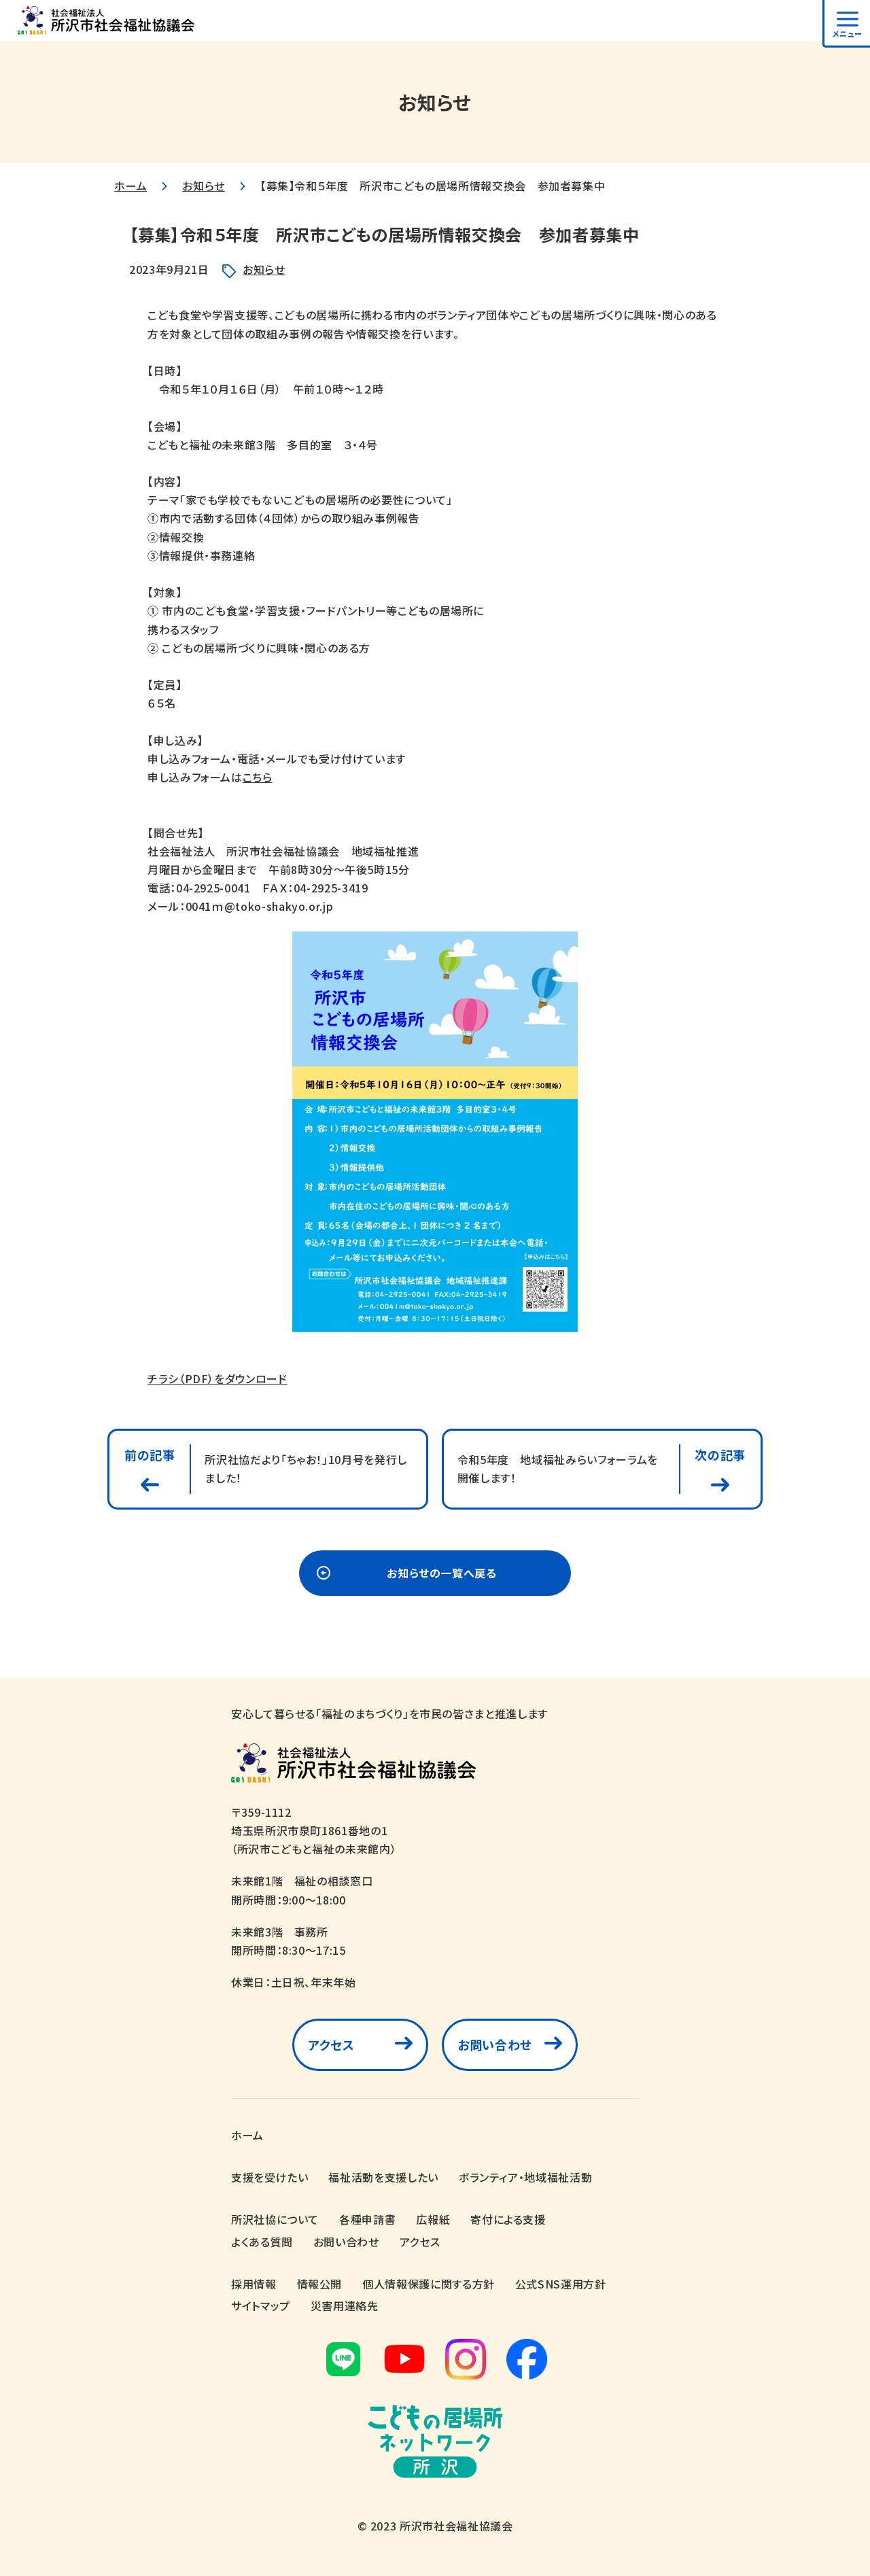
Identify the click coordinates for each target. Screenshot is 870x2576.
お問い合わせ (494, 2044)
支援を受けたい (269, 2177)
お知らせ (203, 185)
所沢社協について (275, 2219)
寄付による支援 (507, 2219)
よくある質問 (262, 2241)
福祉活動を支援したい (383, 2177)
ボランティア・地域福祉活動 (525, 2177)
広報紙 (433, 2219)
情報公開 (320, 2284)
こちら (258, 777)
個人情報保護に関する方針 (428, 2284)
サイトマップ (260, 2305)
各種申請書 (367, 2219)
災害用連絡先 (345, 2305)
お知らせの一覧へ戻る (441, 1573)
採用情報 (254, 2284)
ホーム (130, 185)
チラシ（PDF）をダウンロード (217, 1378)
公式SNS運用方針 (560, 2284)
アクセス (331, 2044)
